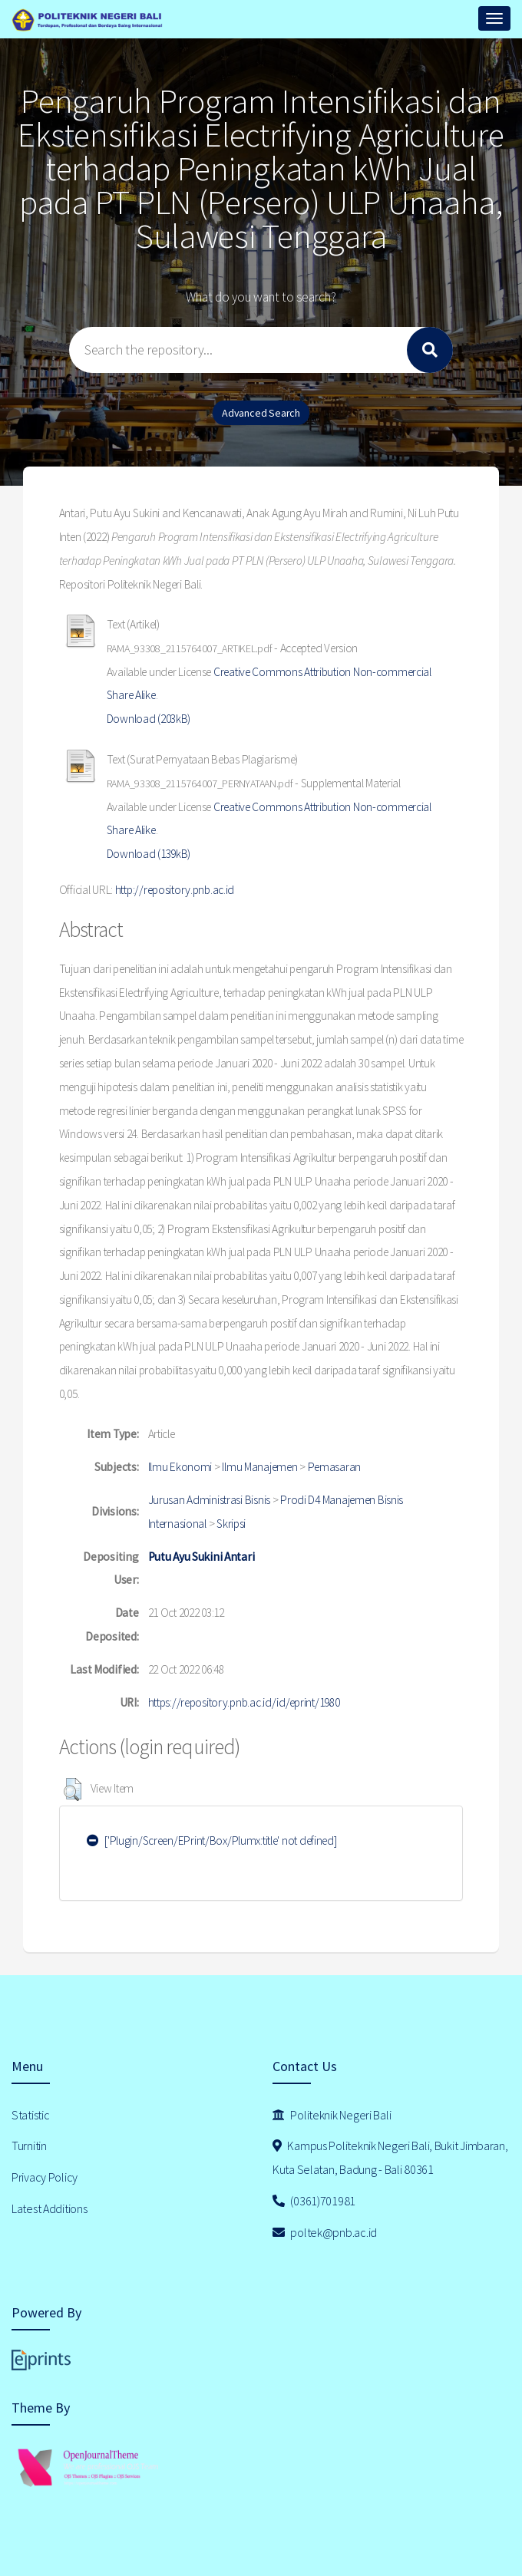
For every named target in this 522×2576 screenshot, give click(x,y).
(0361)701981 (314, 2200)
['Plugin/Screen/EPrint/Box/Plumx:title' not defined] (212, 1840)
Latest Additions (50, 2208)
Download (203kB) (149, 718)
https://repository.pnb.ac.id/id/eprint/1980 (244, 1702)
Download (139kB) (149, 853)
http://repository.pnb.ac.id (174, 889)
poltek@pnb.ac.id (325, 2232)
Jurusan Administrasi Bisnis (209, 1499)
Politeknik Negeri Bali (332, 2114)
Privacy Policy (45, 2177)
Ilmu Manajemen (259, 1467)
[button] (72, 1789)
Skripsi (231, 1523)
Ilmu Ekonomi (180, 1467)
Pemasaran (334, 1467)
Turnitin (29, 2145)
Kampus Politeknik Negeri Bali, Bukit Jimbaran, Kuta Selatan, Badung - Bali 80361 (390, 2157)
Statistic (30, 2114)
